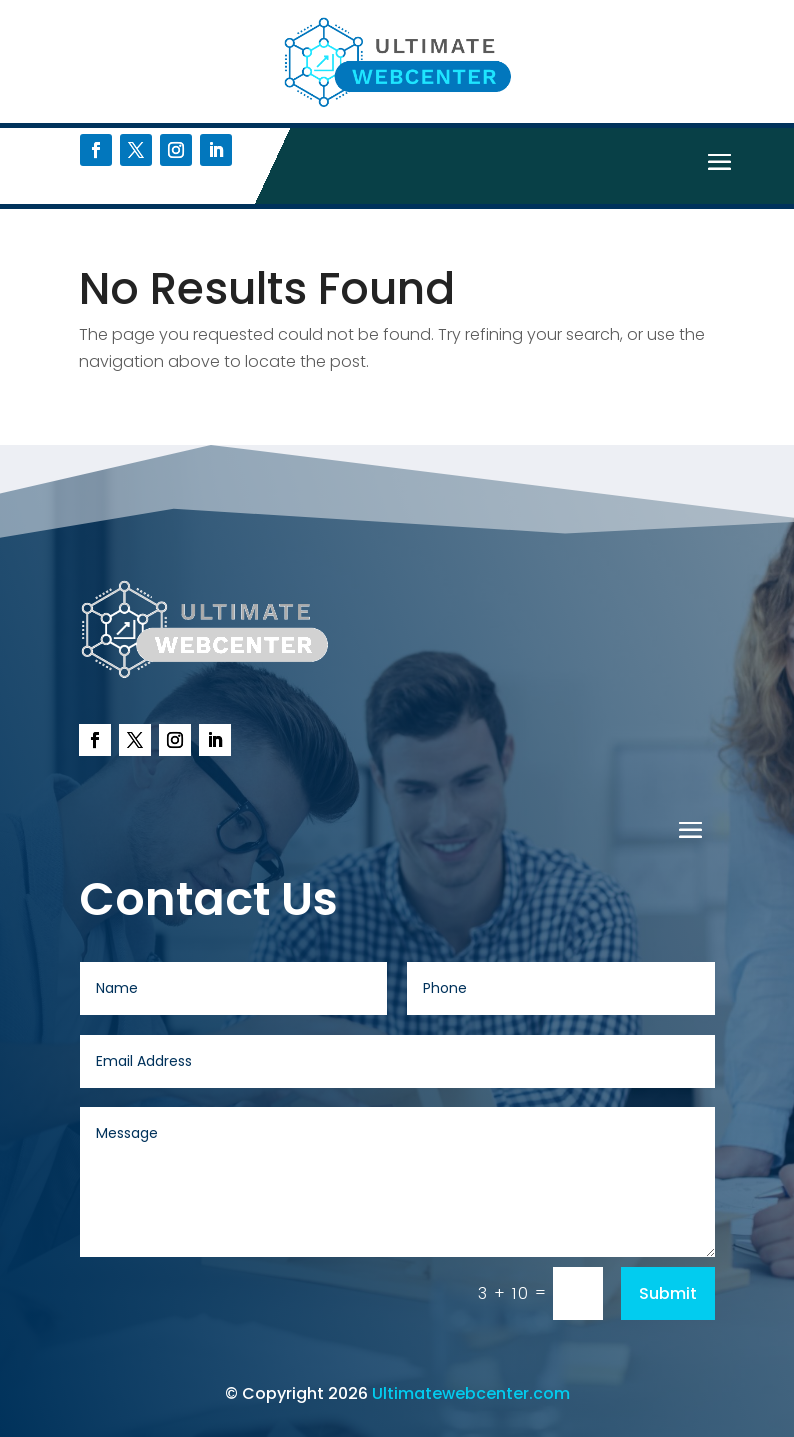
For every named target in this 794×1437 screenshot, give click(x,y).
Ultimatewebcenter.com (471, 1393)
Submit (668, 1293)
